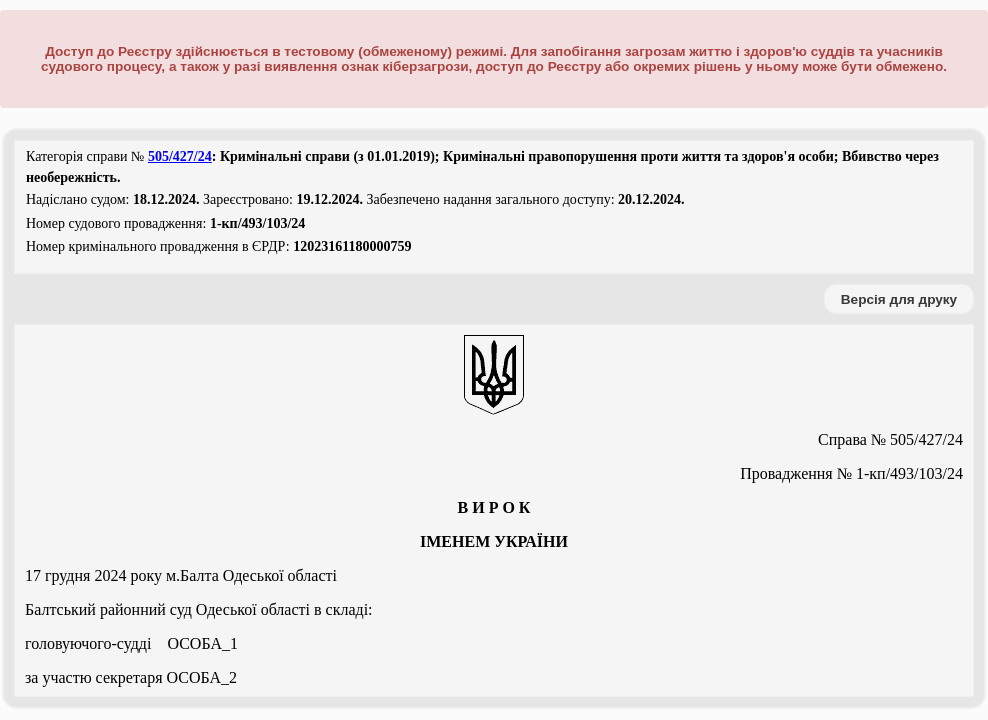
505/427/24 (180, 156)
